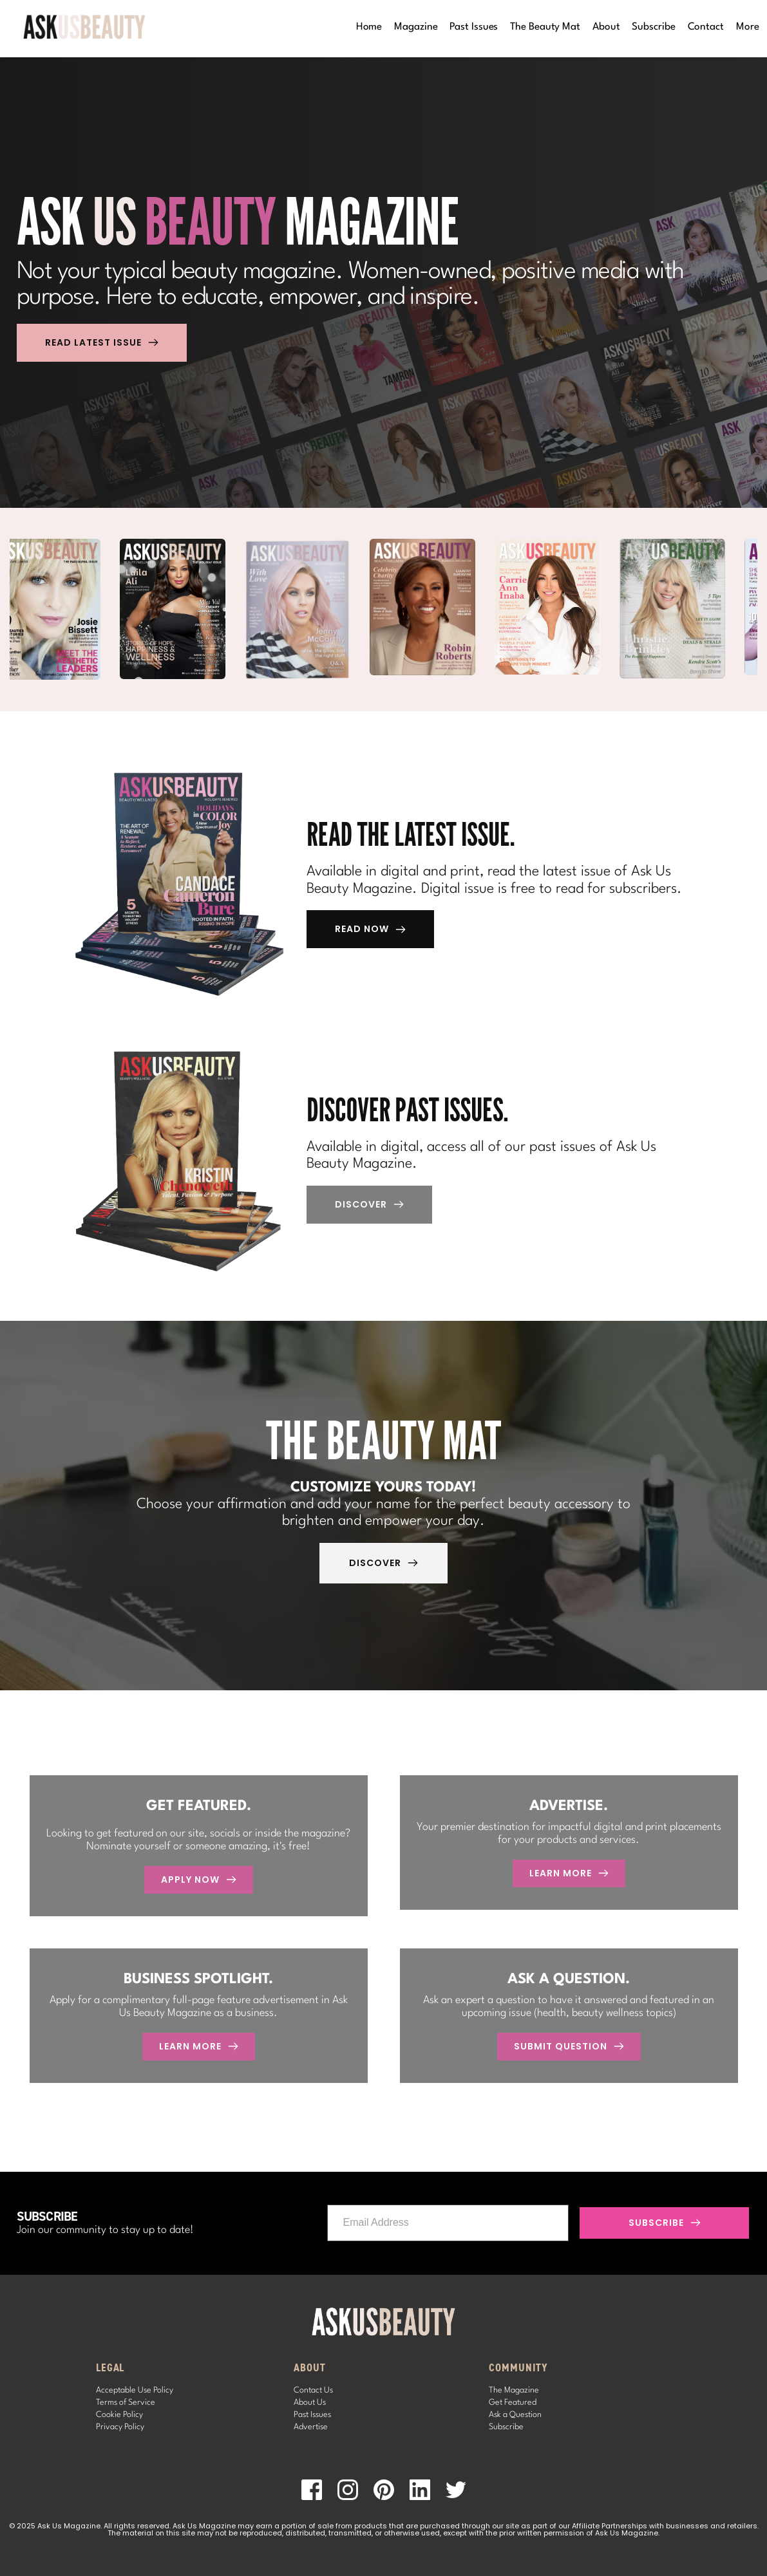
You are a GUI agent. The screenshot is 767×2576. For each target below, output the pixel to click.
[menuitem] (369, 27)
